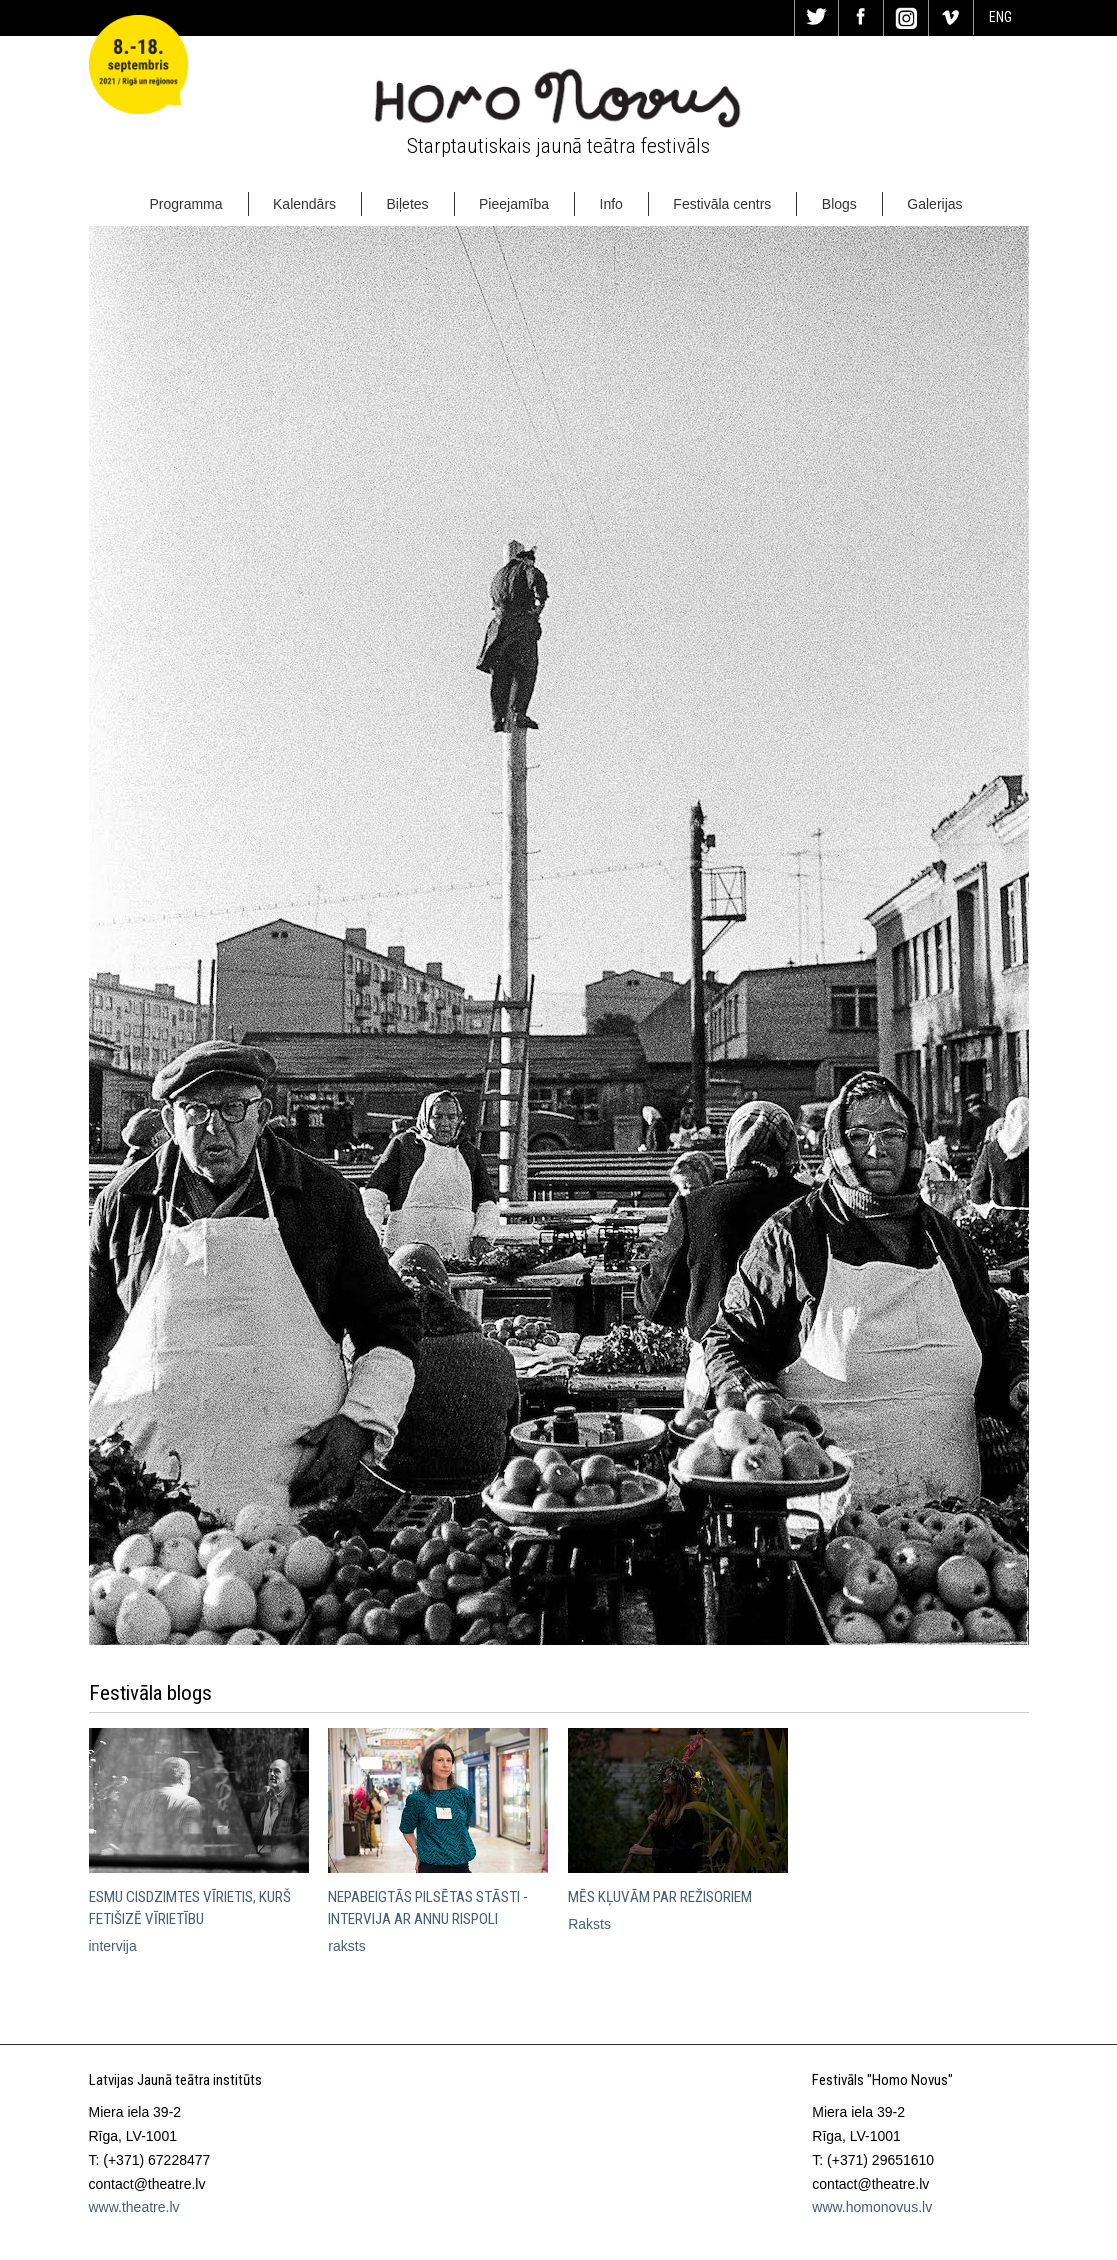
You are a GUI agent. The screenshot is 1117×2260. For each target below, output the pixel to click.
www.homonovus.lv (872, 2207)
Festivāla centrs (722, 204)
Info (611, 204)
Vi (951, 18)
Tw (817, 18)
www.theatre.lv (134, 2207)
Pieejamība (514, 204)
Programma (185, 204)
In (906, 18)
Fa (861, 18)
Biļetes (408, 204)
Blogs (839, 204)
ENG (1000, 17)
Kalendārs (304, 204)
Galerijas (934, 204)
